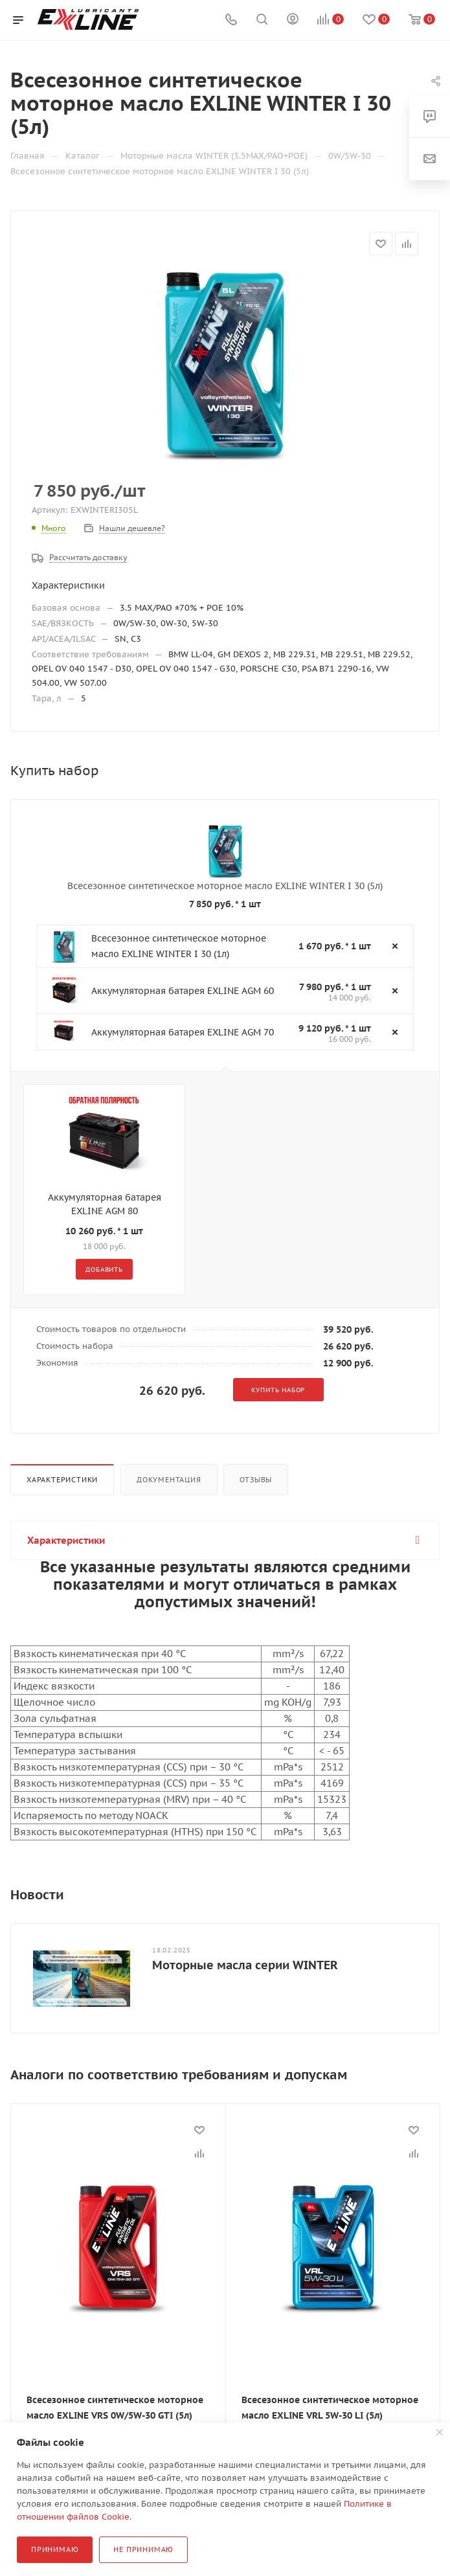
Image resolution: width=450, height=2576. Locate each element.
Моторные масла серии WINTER (245, 1965)
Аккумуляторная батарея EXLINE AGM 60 (182, 991)
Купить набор (278, 1390)
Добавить (103, 1269)
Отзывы (256, 1479)
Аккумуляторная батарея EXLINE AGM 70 (182, 1032)
